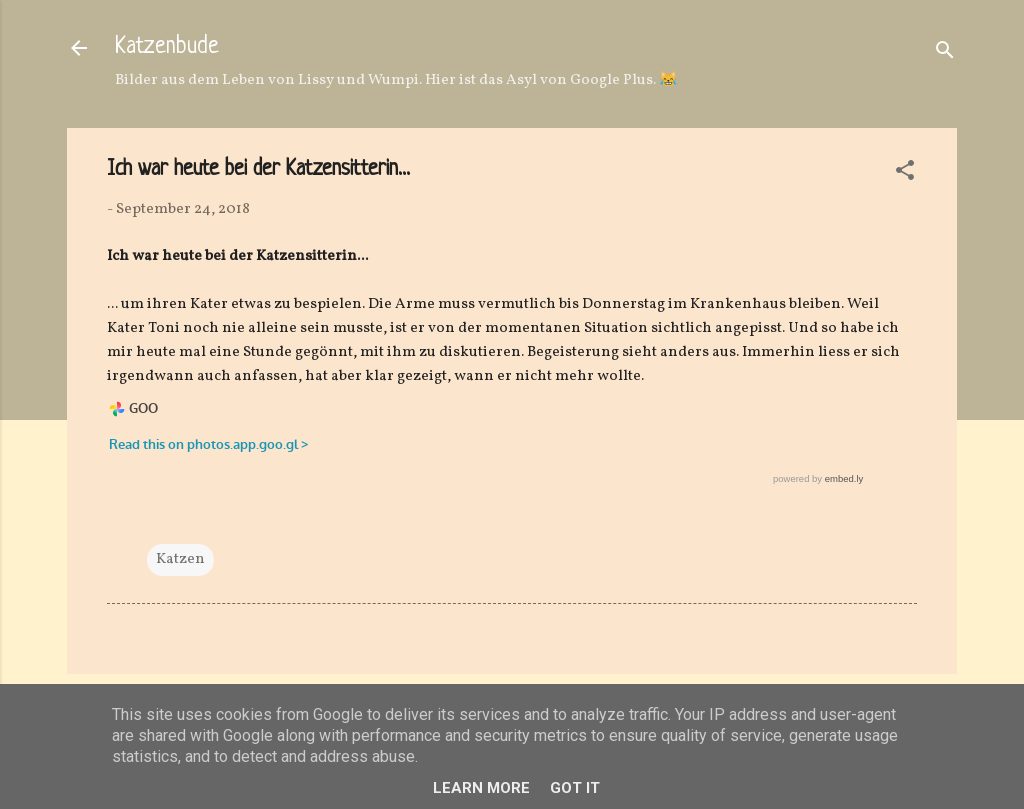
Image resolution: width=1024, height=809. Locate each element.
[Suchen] (945, 54)
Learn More (481, 788)
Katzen (180, 559)
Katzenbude (167, 47)
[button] (905, 174)
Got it (575, 788)
